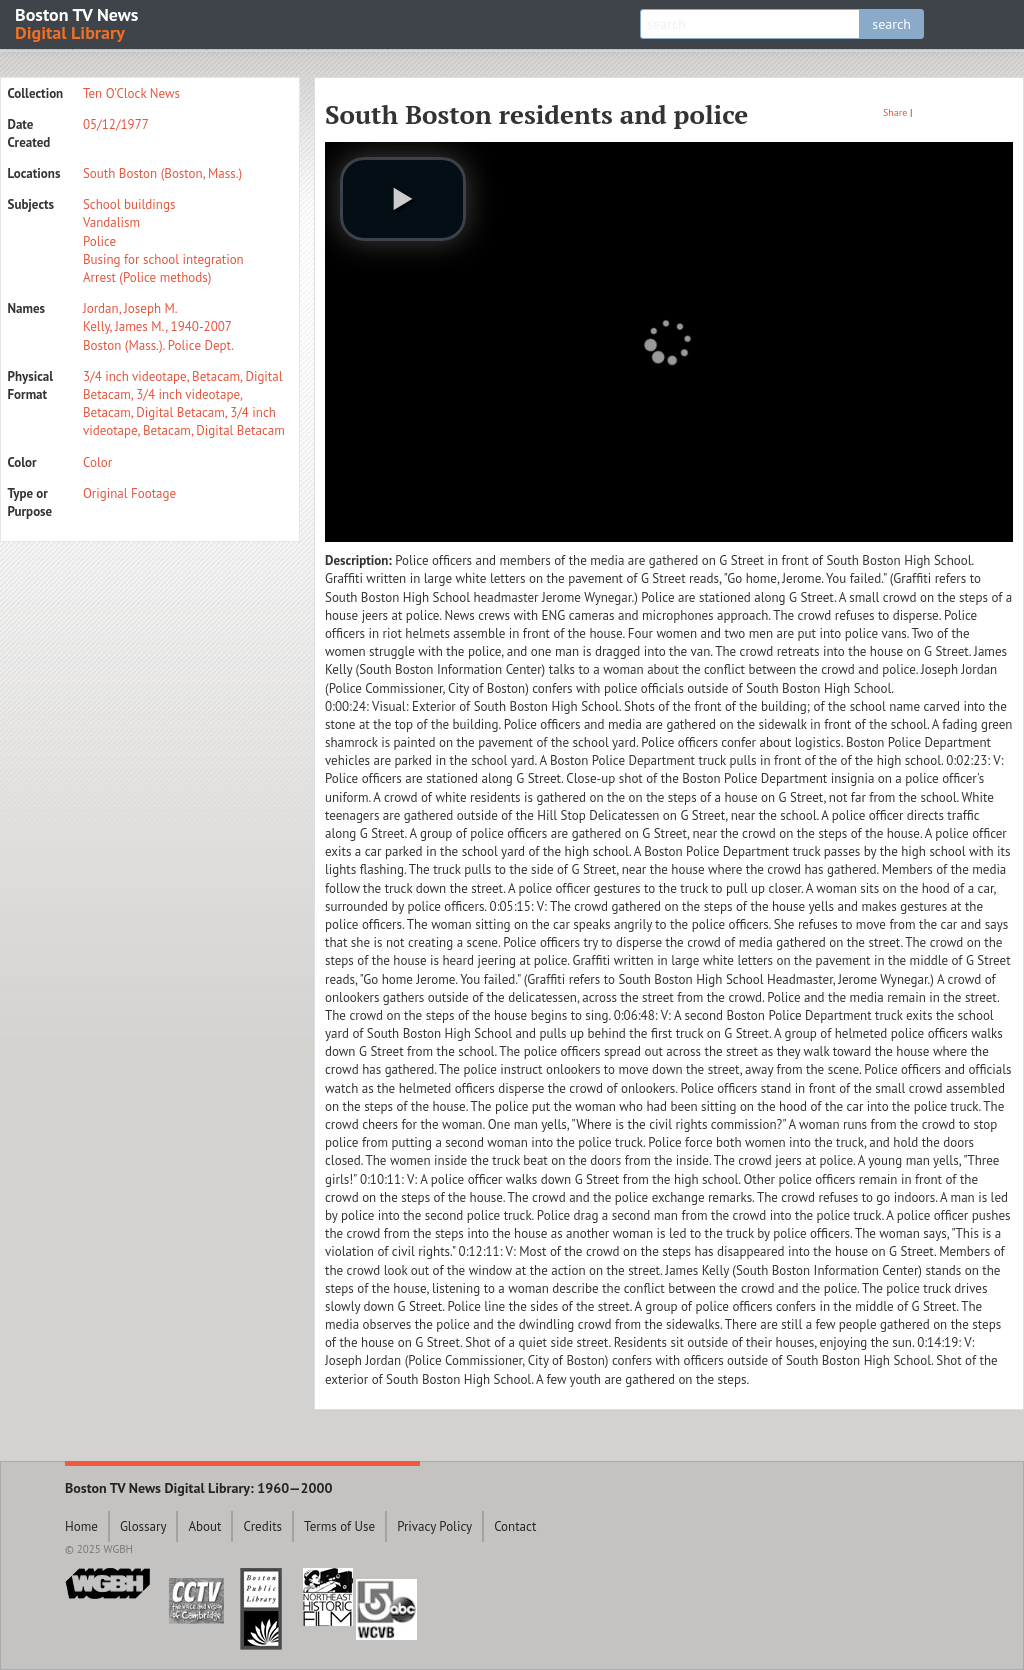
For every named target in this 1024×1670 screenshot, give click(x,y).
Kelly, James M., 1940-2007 (157, 326)
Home (81, 1526)
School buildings (129, 204)
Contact (515, 1526)
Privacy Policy (434, 1526)
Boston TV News (78, 22)
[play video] (403, 199)
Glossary (143, 1526)
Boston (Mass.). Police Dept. (158, 345)
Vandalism (111, 222)
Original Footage (129, 493)
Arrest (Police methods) (147, 277)
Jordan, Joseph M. (130, 308)
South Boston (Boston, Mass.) (162, 173)
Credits (262, 1526)
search (891, 24)
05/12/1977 (116, 124)
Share (895, 112)
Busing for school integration (163, 259)
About (204, 1526)
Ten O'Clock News (131, 93)
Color (97, 462)
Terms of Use (339, 1526)
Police (99, 241)
